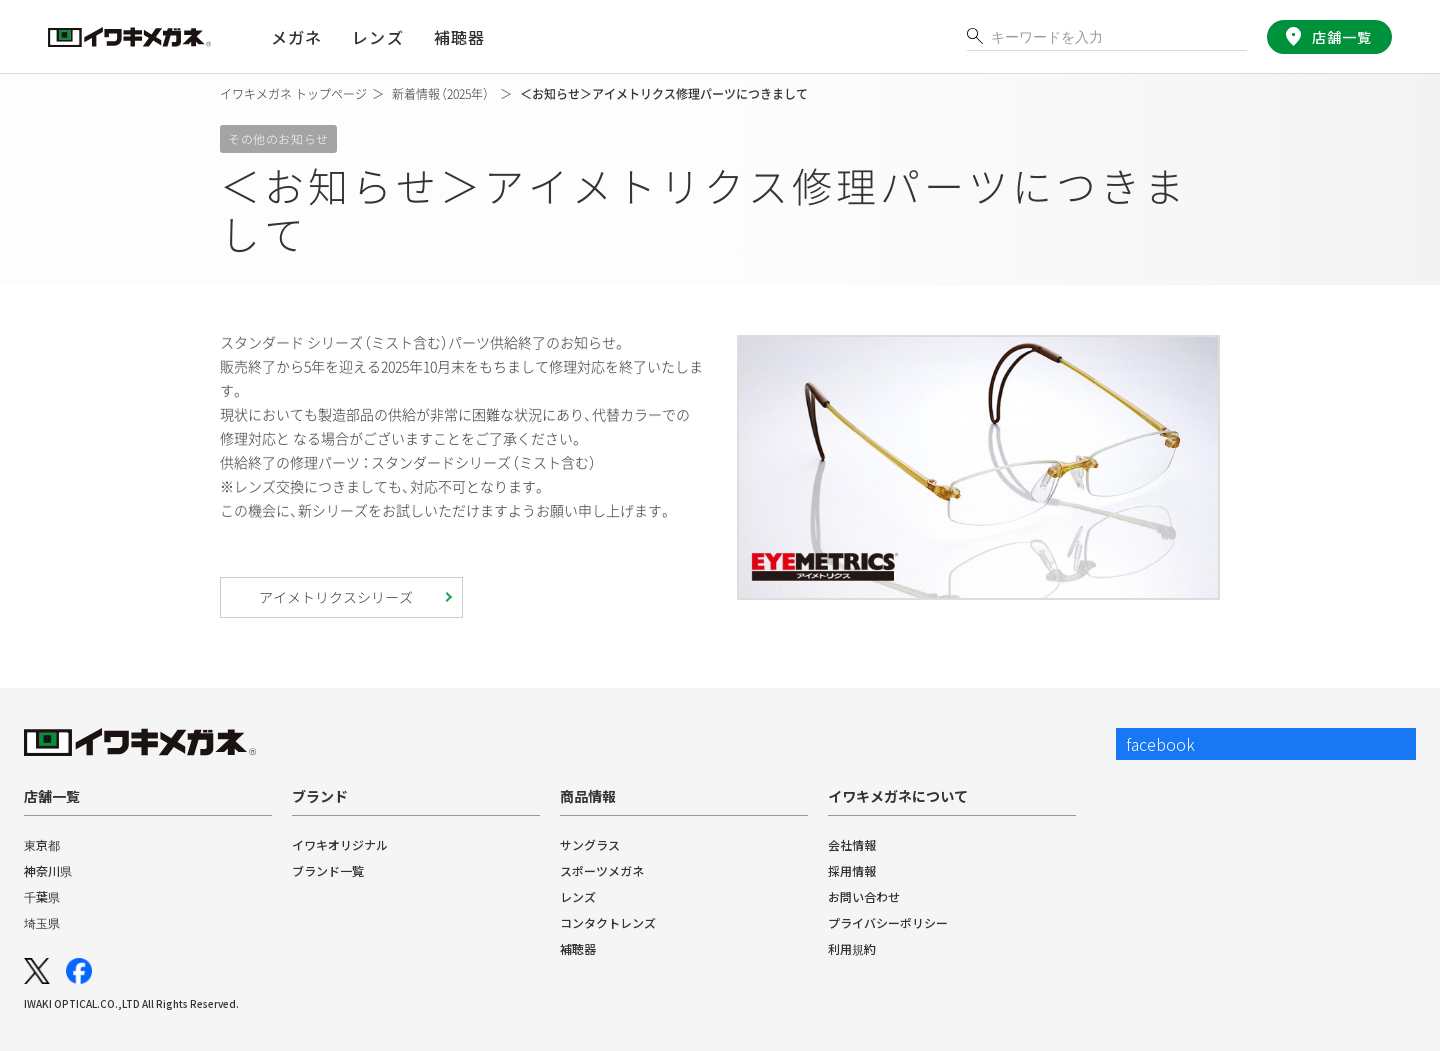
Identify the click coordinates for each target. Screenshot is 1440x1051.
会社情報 (852, 844)
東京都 (42, 844)
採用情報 (852, 870)
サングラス (590, 844)
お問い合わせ (864, 896)
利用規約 (852, 948)
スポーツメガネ (602, 870)
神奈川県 (48, 870)
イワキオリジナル (340, 844)
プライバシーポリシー (888, 922)
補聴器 (458, 37)
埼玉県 (42, 922)
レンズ (578, 896)
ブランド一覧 (328, 870)
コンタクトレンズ (608, 922)
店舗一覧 (1337, 37)
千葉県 (42, 896)
